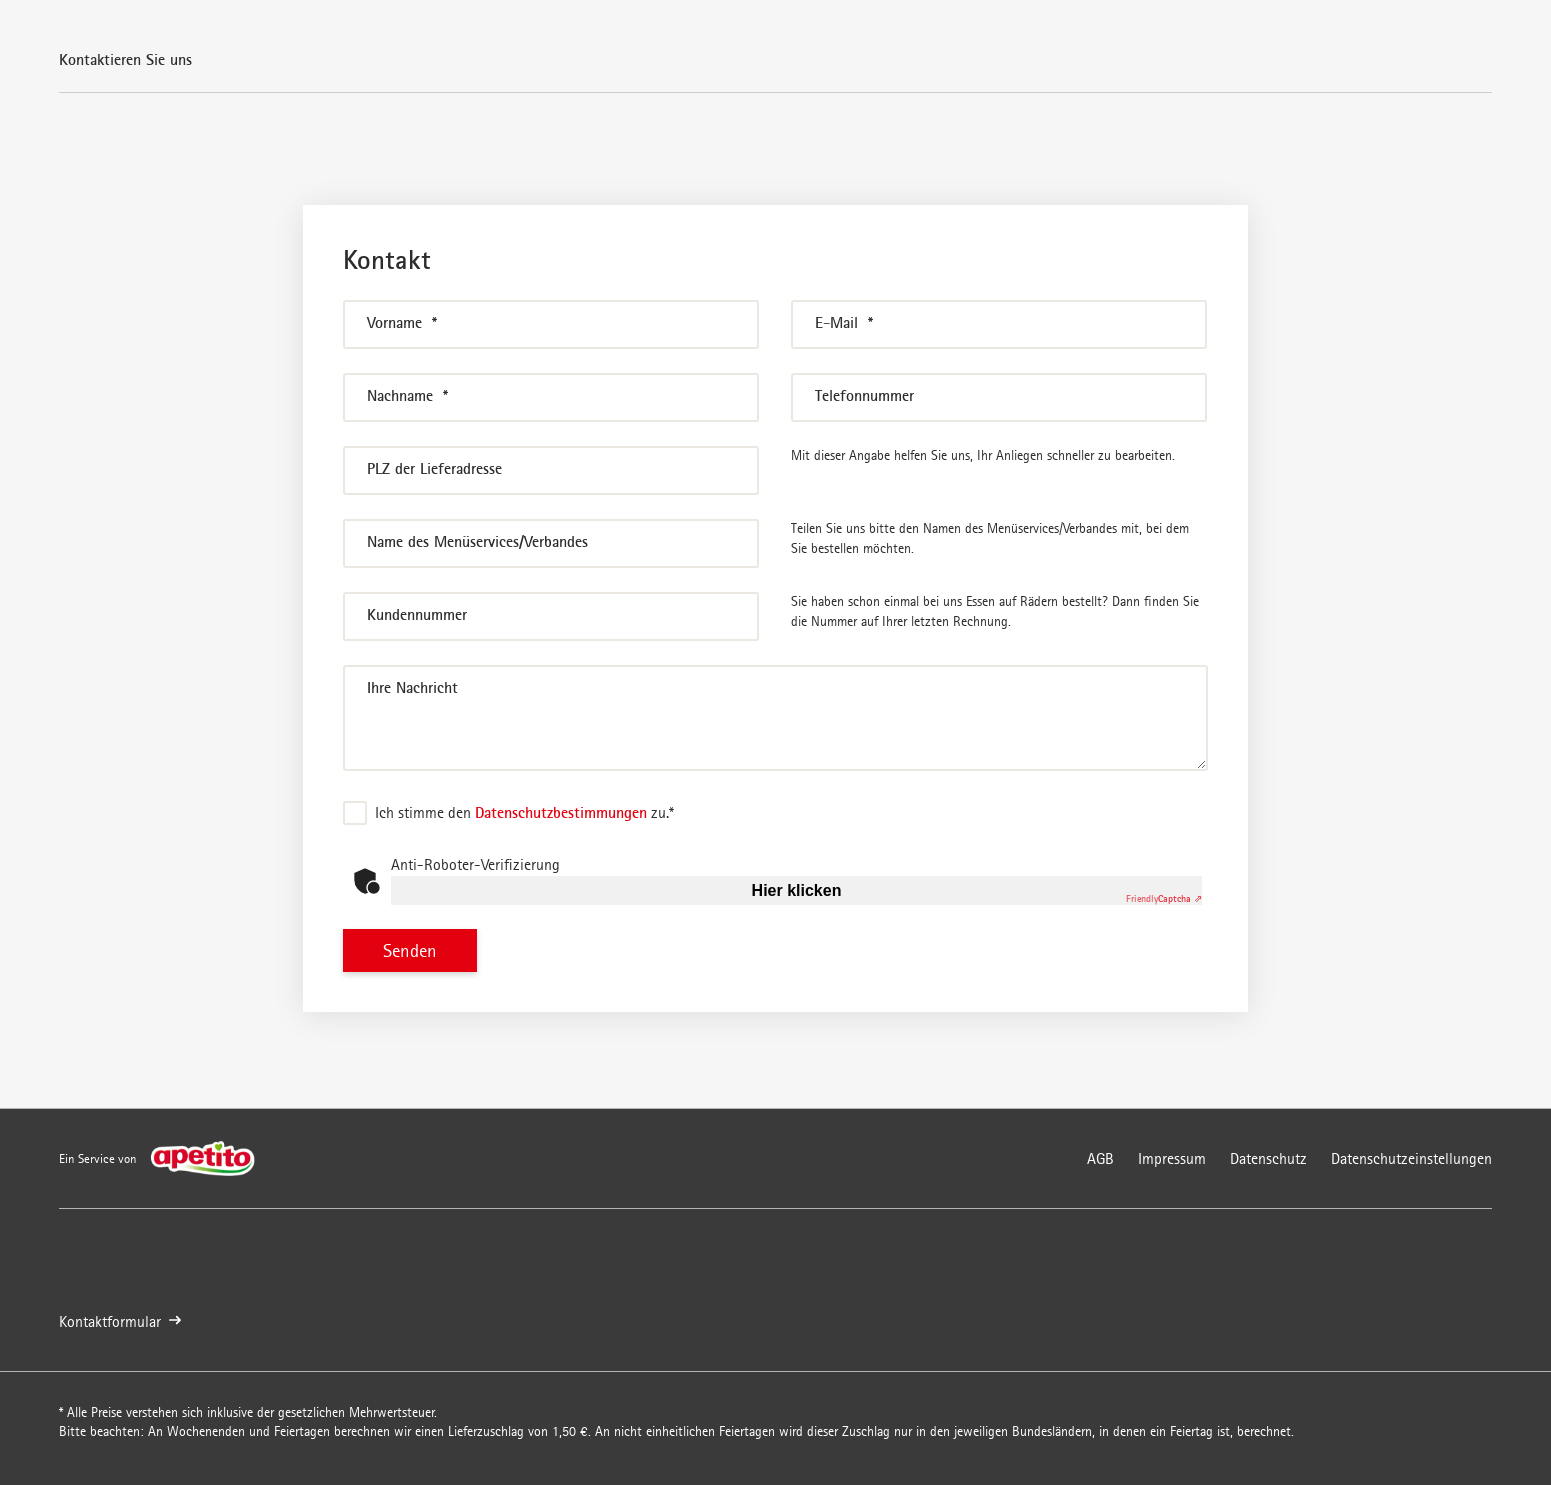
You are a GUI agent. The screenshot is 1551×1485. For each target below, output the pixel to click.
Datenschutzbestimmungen (561, 812)
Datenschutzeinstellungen (1411, 1158)
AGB (1100, 1158)
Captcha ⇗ (1164, 899)
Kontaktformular (120, 1321)
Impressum (1172, 1158)
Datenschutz (1268, 1158)
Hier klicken (797, 890)
